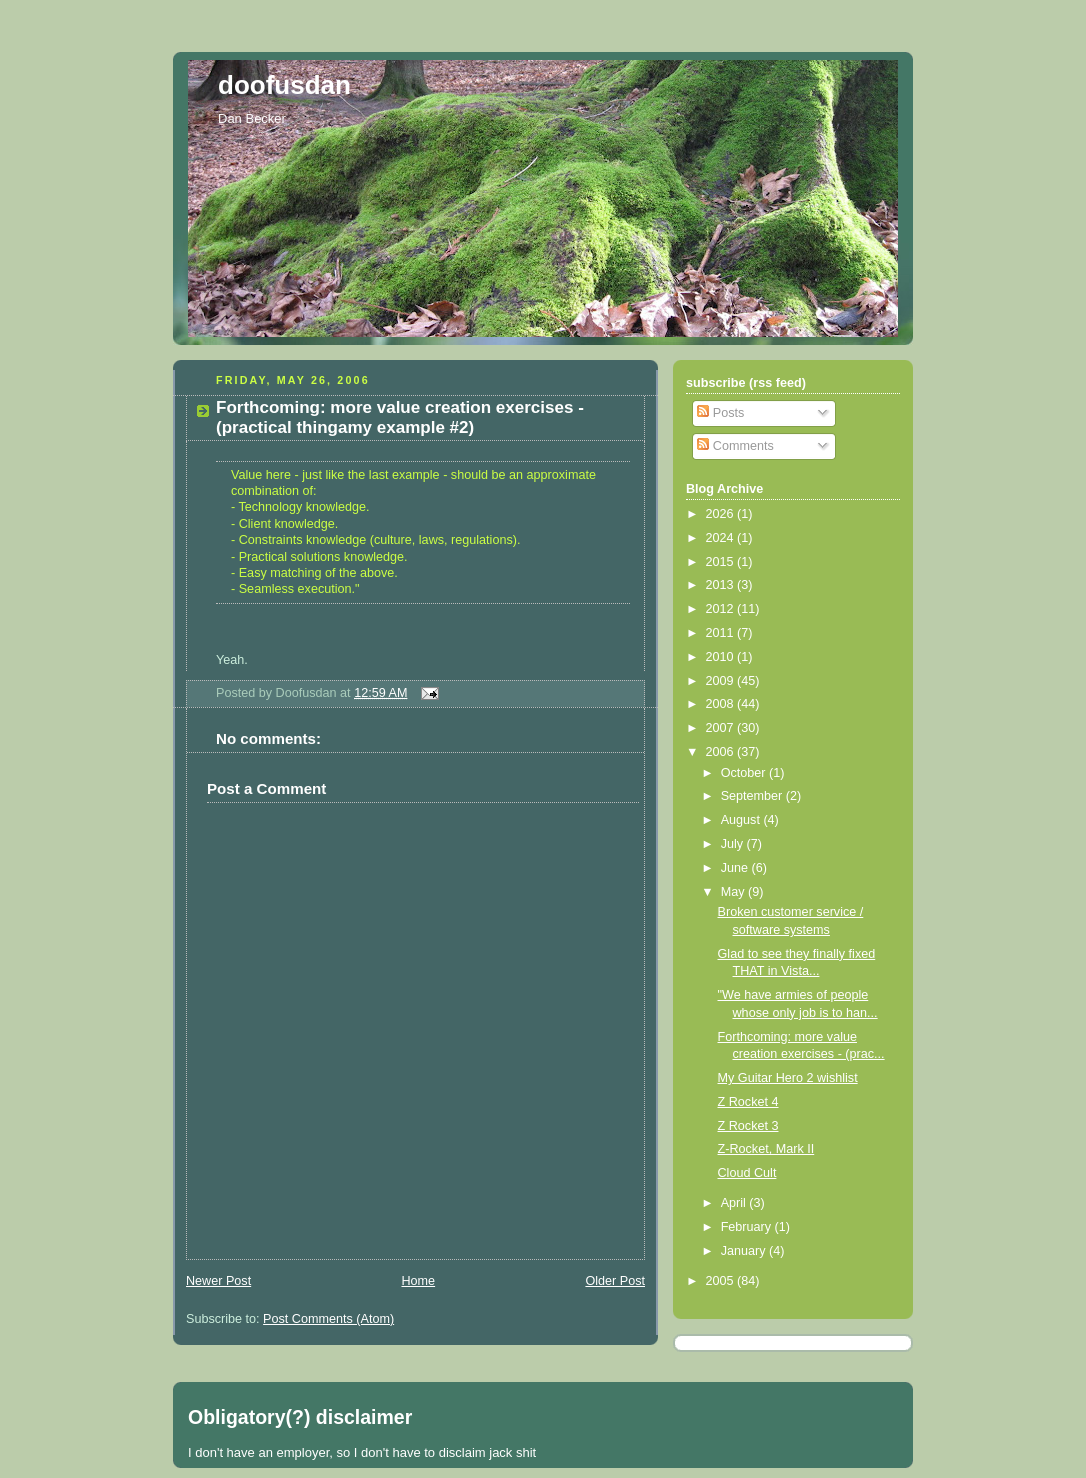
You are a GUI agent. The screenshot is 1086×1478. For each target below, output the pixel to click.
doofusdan (284, 85)
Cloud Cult (747, 1173)
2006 (722, 752)
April (735, 1203)
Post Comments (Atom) (328, 1319)
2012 (722, 609)
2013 (722, 585)
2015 (722, 562)
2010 (722, 657)
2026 (722, 514)
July (734, 844)
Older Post (615, 1281)
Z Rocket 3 (748, 1126)
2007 (722, 728)
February (748, 1227)
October (745, 773)
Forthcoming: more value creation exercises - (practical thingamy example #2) (400, 417)
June (736, 868)
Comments (735, 446)
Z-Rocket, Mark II (766, 1149)
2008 (722, 704)
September (753, 796)
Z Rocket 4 (748, 1102)
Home (418, 1281)
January (745, 1251)
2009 (722, 681)
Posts (720, 413)
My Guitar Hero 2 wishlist (788, 1078)
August (742, 820)
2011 (722, 633)
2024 (722, 538)
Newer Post (218, 1281)
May (734, 892)
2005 (722, 1281)
